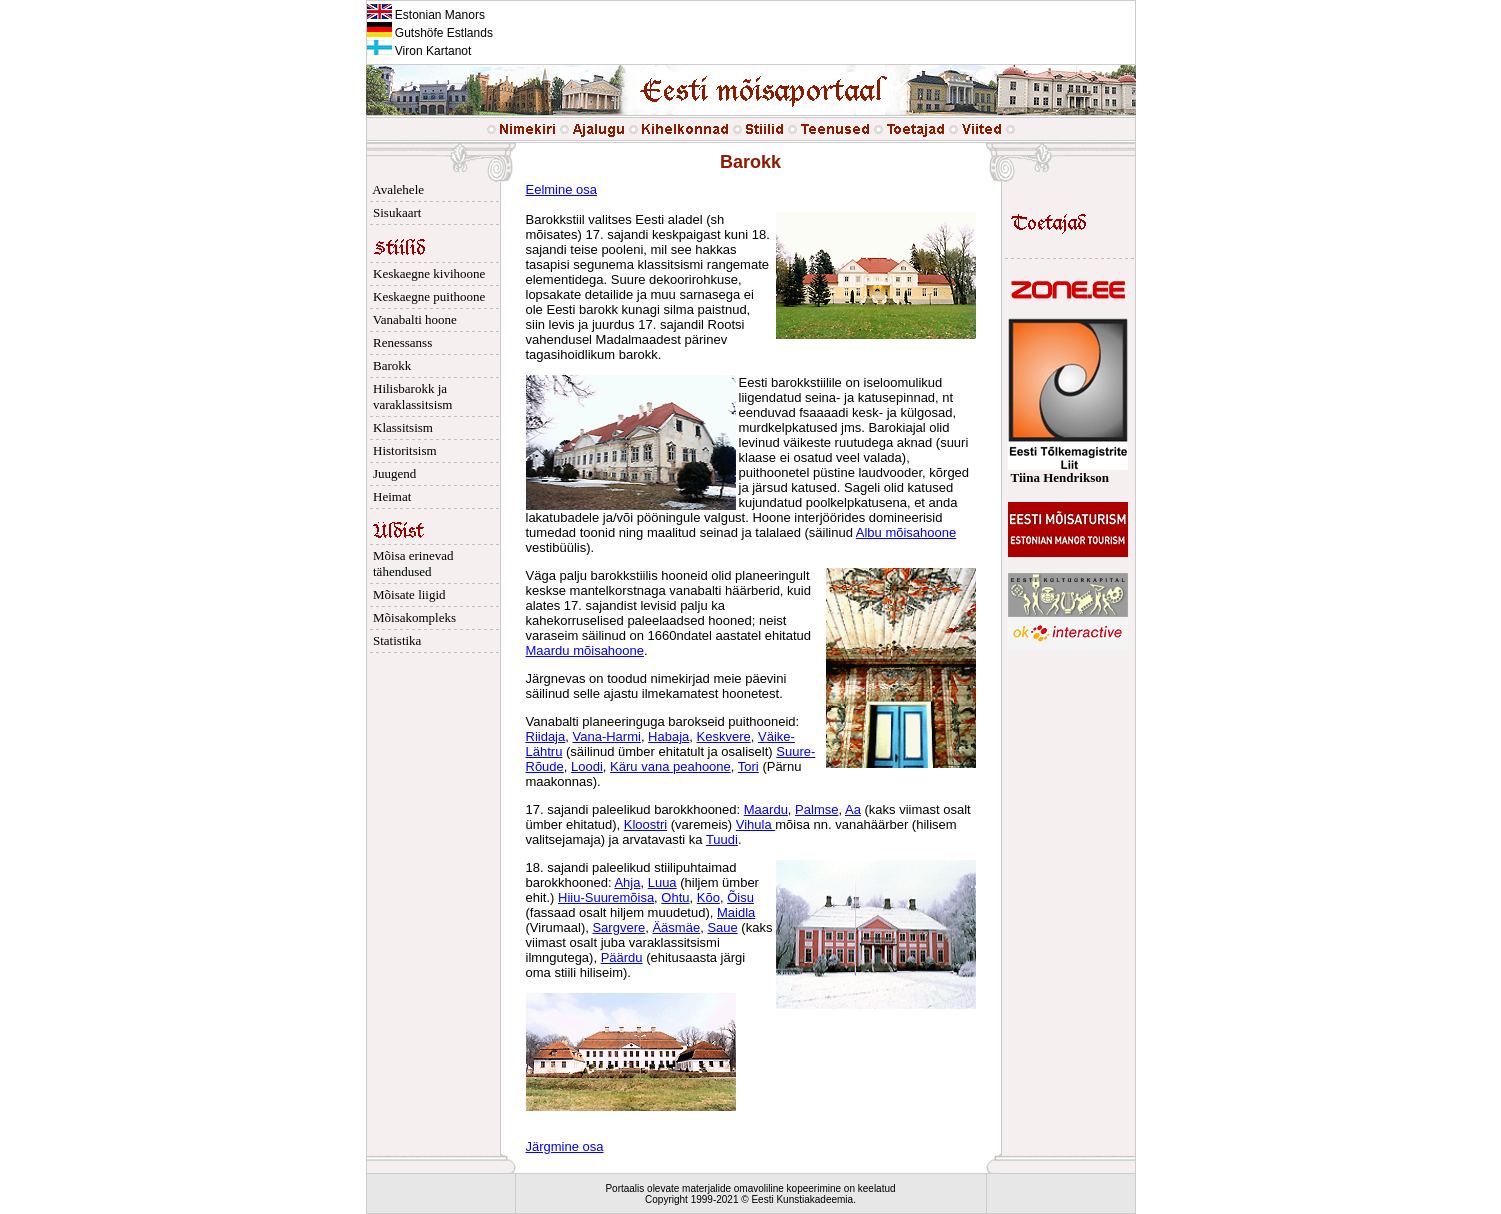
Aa (853, 809)
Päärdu (622, 957)
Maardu (766, 809)
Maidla (736, 912)
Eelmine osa (562, 189)
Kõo (708, 897)
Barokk (389, 365)
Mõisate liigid (406, 594)
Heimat (389, 496)
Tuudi (722, 839)
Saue (722, 927)
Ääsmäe (676, 927)
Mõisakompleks (412, 617)
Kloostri (645, 824)
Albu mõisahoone (906, 532)
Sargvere (618, 927)
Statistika (394, 640)
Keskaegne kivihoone (426, 273)
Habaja (668, 736)
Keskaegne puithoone (426, 296)
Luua (662, 882)
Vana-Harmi (606, 736)
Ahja (627, 882)
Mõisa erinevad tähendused (410, 563)
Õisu (740, 897)
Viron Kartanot (419, 51)
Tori (748, 766)
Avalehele (396, 189)
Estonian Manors (426, 15)
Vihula (756, 824)
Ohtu (675, 897)
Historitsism (402, 450)
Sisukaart (394, 212)
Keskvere (724, 736)
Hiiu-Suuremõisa (606, 897)
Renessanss (400, 342)
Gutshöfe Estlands (430, 33)
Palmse (816, 809)
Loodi (587, 766)
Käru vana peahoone (670, 766)
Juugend (392, 473)
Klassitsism (400, 427)
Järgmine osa (565, 1146)
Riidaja (546, 736)
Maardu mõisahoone (585, 650)
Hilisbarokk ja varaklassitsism (410, 396)
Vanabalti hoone (412, 319)
